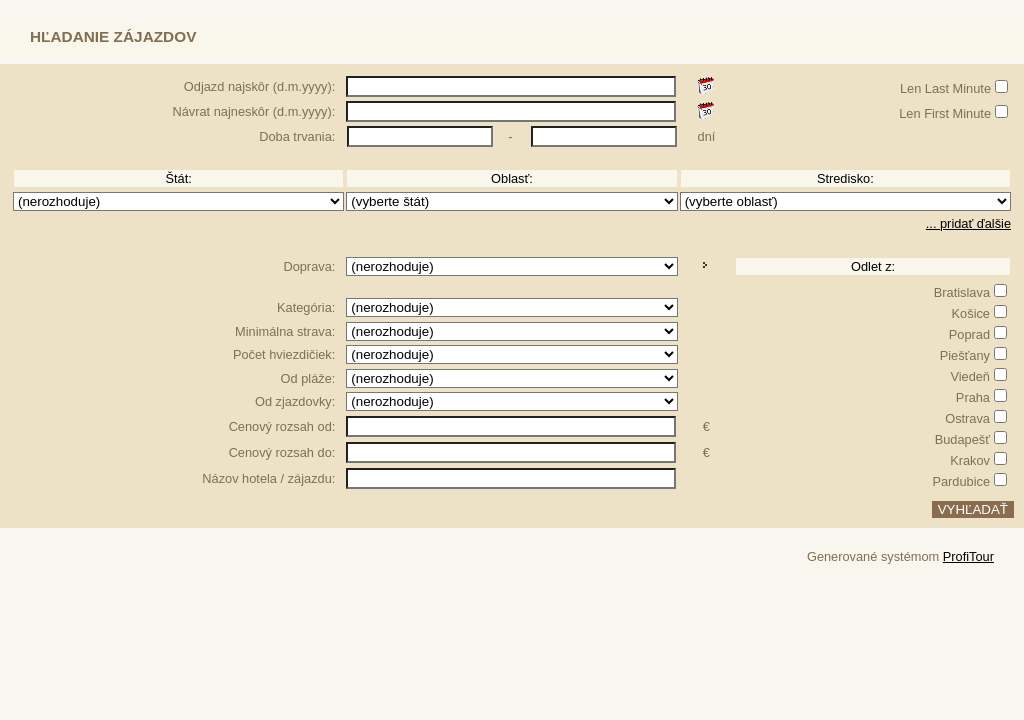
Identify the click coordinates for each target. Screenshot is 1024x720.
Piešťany (965, 355)
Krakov (970, 460)
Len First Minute (945, 113)
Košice (971, 313)
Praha (973, 397)
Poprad (969, 334)
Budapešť (962, 439)
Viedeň (970, 376)
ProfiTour (968, 556)
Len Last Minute (945, 88)
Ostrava (967, 418)
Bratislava (962, 292)
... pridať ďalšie (968, 223)
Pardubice (961, 481)
